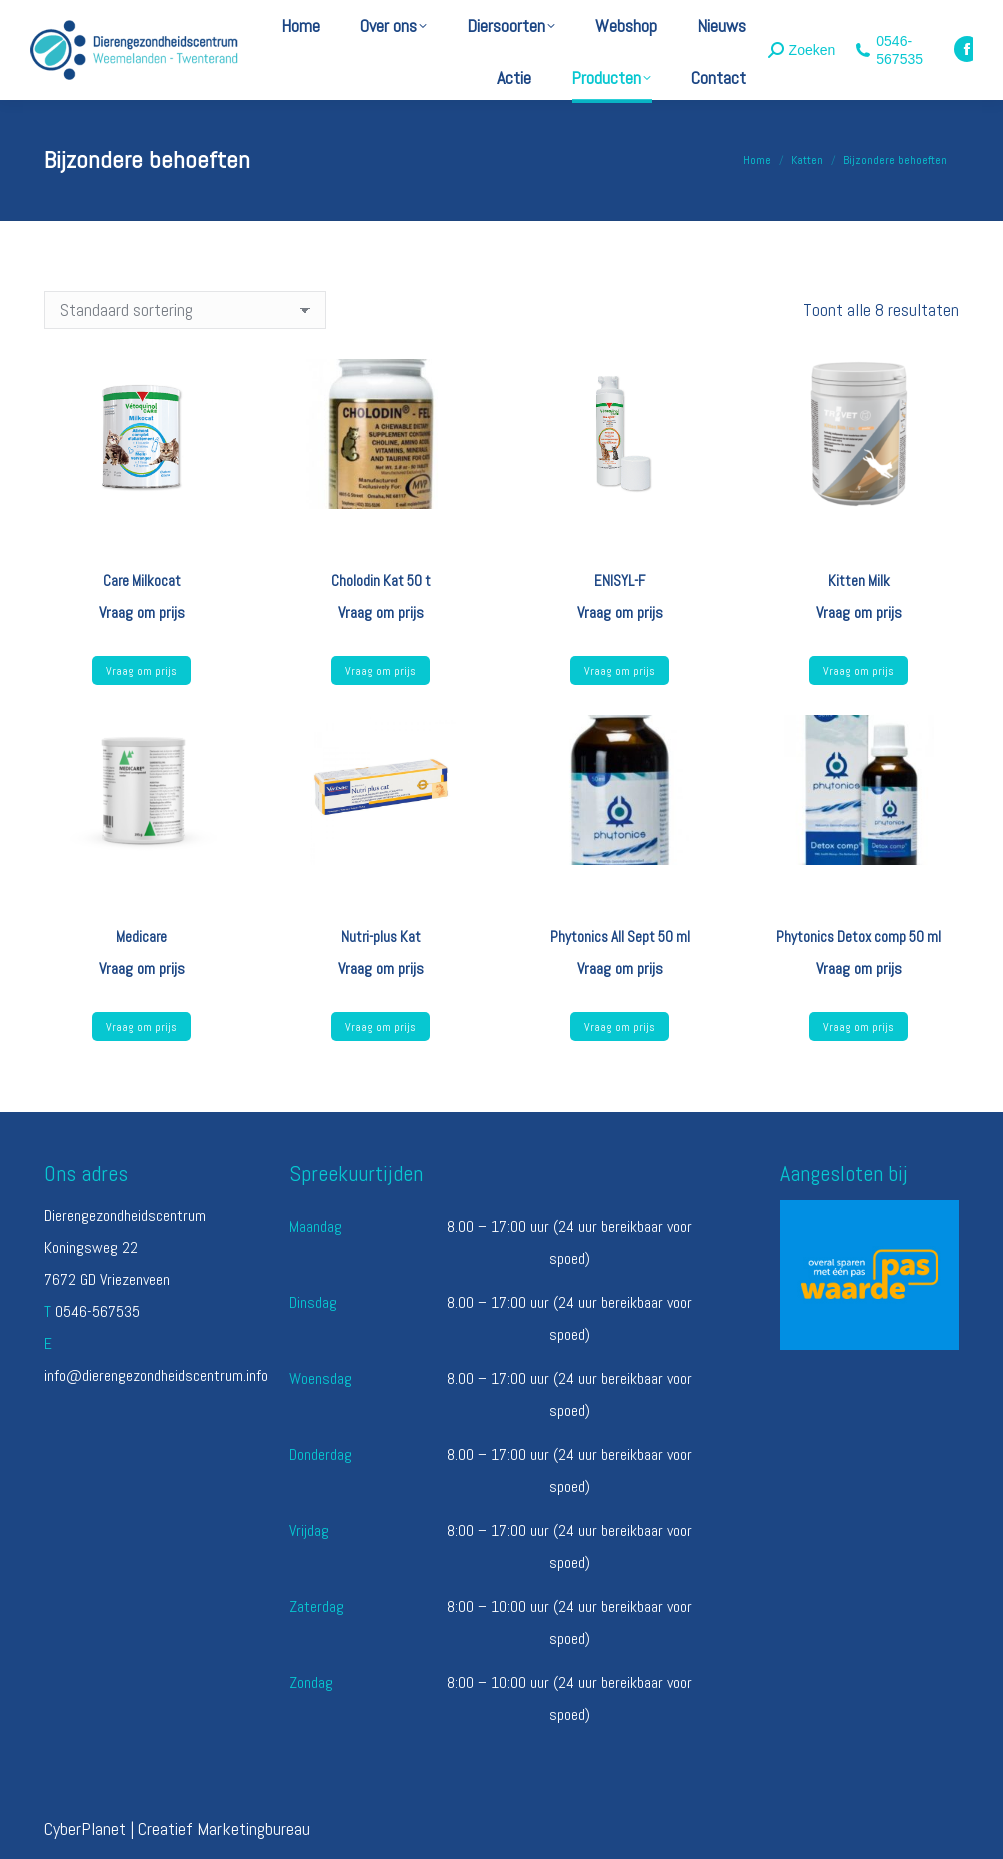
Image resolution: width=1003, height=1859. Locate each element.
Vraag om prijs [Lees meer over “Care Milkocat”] (141, 671)
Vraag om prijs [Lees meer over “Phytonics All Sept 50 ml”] (619, 1027)
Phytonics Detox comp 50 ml (858, 936)
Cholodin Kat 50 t (381, 580)
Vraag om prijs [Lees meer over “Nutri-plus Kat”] (380, 1027)
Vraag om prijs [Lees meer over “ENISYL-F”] (619, 671)
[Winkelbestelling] (185, 310)
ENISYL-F (619, 580)
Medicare (141, 936)
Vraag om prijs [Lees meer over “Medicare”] (141, 1027)
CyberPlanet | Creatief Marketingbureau (177, 1828)
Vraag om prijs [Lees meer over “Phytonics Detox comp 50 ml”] (858, 1027)
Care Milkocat (142, 580)
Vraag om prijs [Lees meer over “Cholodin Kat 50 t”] (380, 671)
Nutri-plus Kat (381, 936)
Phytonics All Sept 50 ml (620, 936)
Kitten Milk (859, 580)
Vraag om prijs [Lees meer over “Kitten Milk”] (858, 671)
